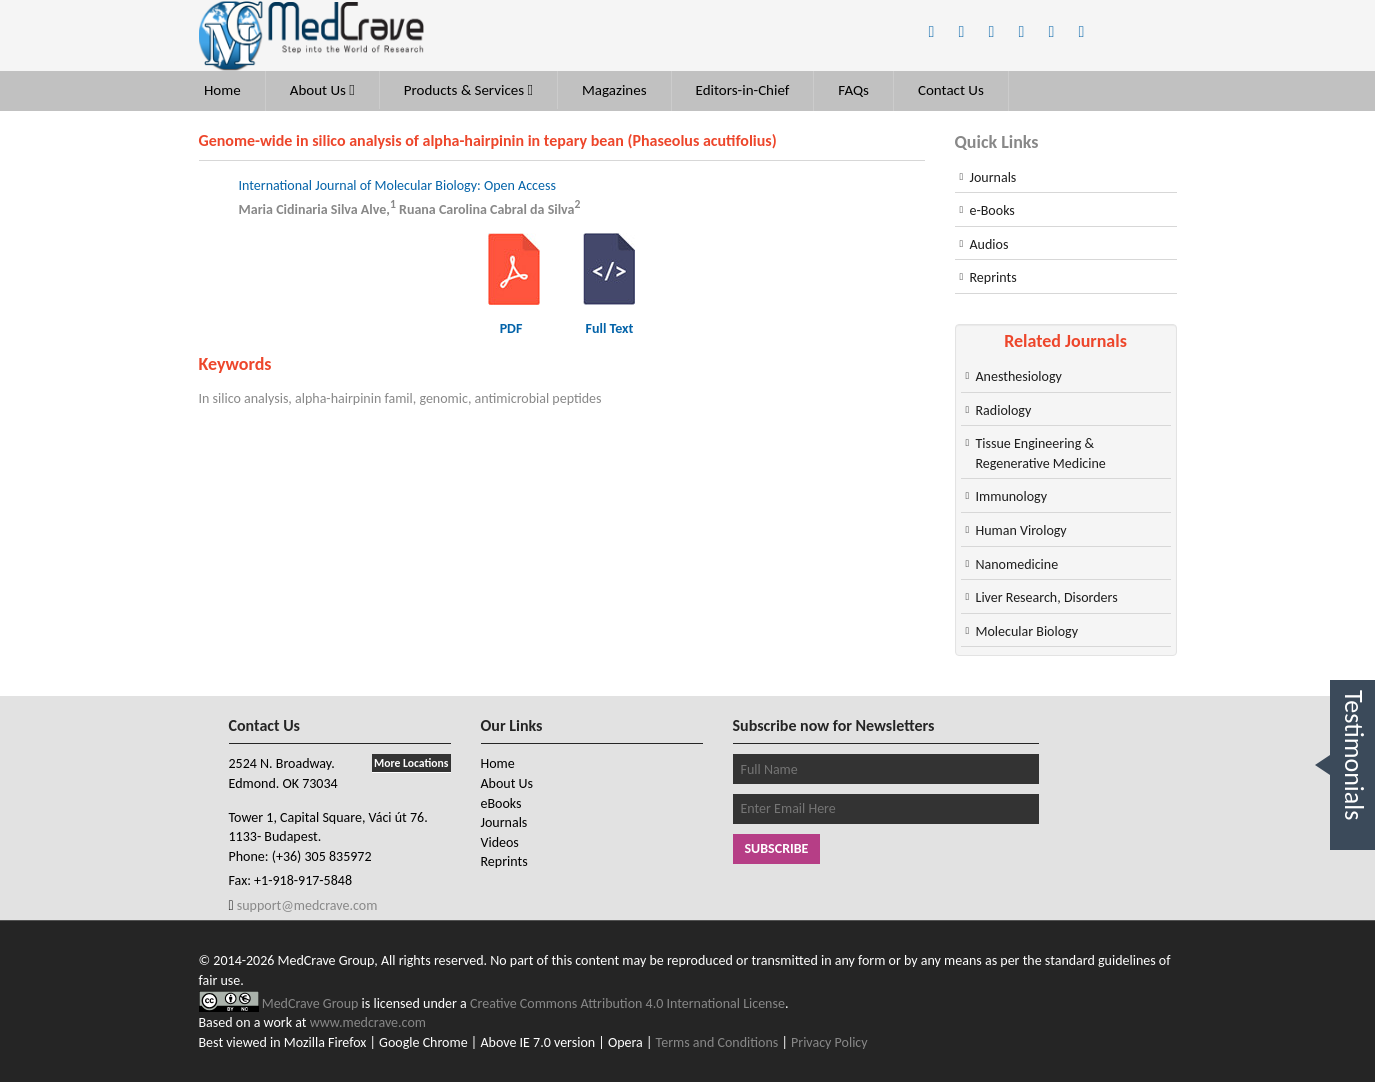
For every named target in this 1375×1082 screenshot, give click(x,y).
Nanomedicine (1017, 564)
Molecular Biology (1027, 631)
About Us (322, 90)
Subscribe (777, 848)
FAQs (853, 90)
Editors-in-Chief (743, 90)
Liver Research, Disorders (1047, 597)
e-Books (992, 210)
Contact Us (951, 90)
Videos (500, 842)
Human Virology (1021, 530)
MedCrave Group (312, 1003)
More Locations (411, 763)
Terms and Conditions (717, 1042)
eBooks (501, 803)
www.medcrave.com (368, 1022)
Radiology (1004, 410)
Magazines (614, 90)
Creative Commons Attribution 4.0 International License (627, 1003)
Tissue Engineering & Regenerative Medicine (1041, 453)
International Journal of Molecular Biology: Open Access (397, 185)
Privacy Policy (829, 1042)
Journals (993, 177)
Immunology (1012, 496)
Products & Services (468, 90)
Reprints (993, 277)
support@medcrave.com (306, 905)
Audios (989, 244)
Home (222, 90)
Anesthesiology (1019, 376)
